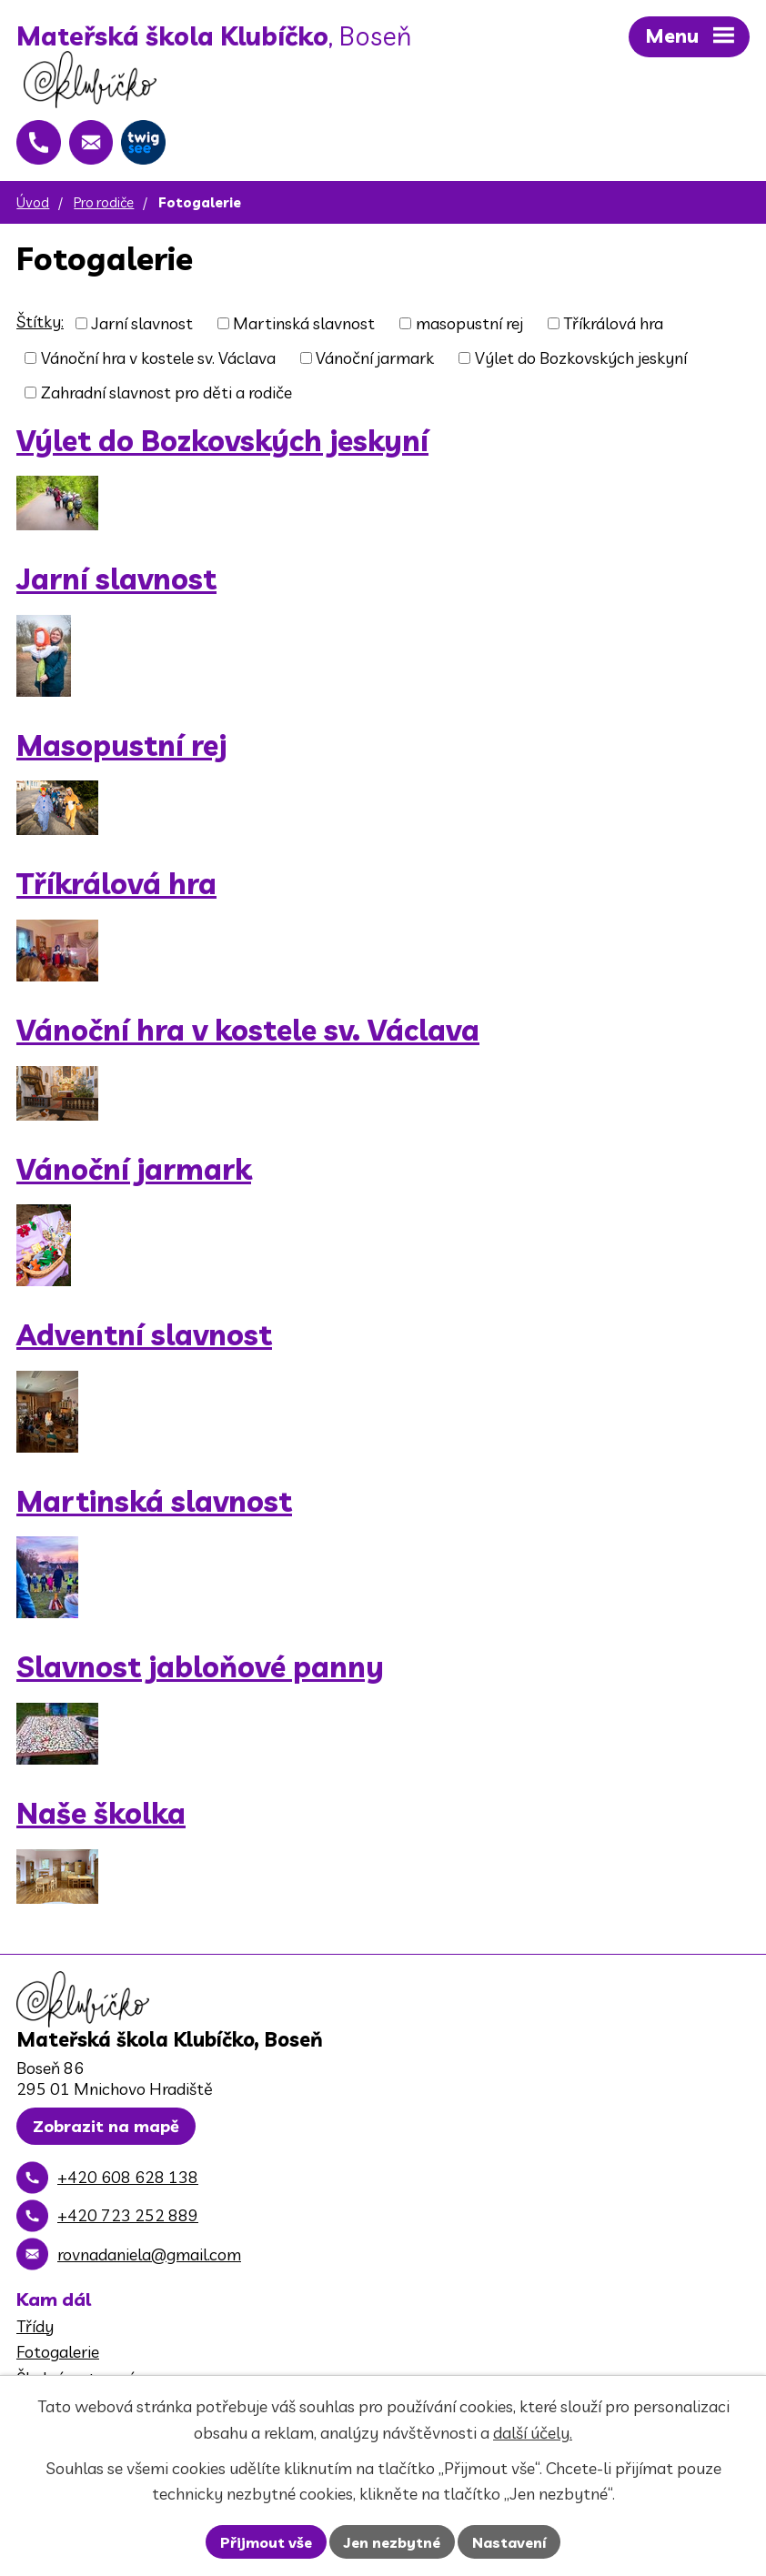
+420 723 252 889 (127, 2220)
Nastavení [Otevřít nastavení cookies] (509, 2542)
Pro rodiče (104, 206)
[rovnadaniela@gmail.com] (93, 145)
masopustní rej (469, 327)
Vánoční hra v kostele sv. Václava (158, 361)
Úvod (32, 206)
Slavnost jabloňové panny (200, 1671)
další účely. (532, 2432)
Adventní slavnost (144, 1339)
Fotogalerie (57, 2357)
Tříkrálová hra (613, 327)
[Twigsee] (146, 145)
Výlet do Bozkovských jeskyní (581, 361)
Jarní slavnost (142, 327)
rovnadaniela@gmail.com (149, 2259)
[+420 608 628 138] (39, 145)
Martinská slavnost (304, 327)
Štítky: (40, 325)
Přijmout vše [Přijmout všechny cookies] (266, 2542)
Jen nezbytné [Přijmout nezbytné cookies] (392, 2542)
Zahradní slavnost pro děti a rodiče (166, 396)
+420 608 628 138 (127, 2182)
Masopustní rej (121, 749)
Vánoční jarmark (375, 361)
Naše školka (101, 1817)
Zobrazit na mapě (106, 2131)
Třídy (35, 2331)
